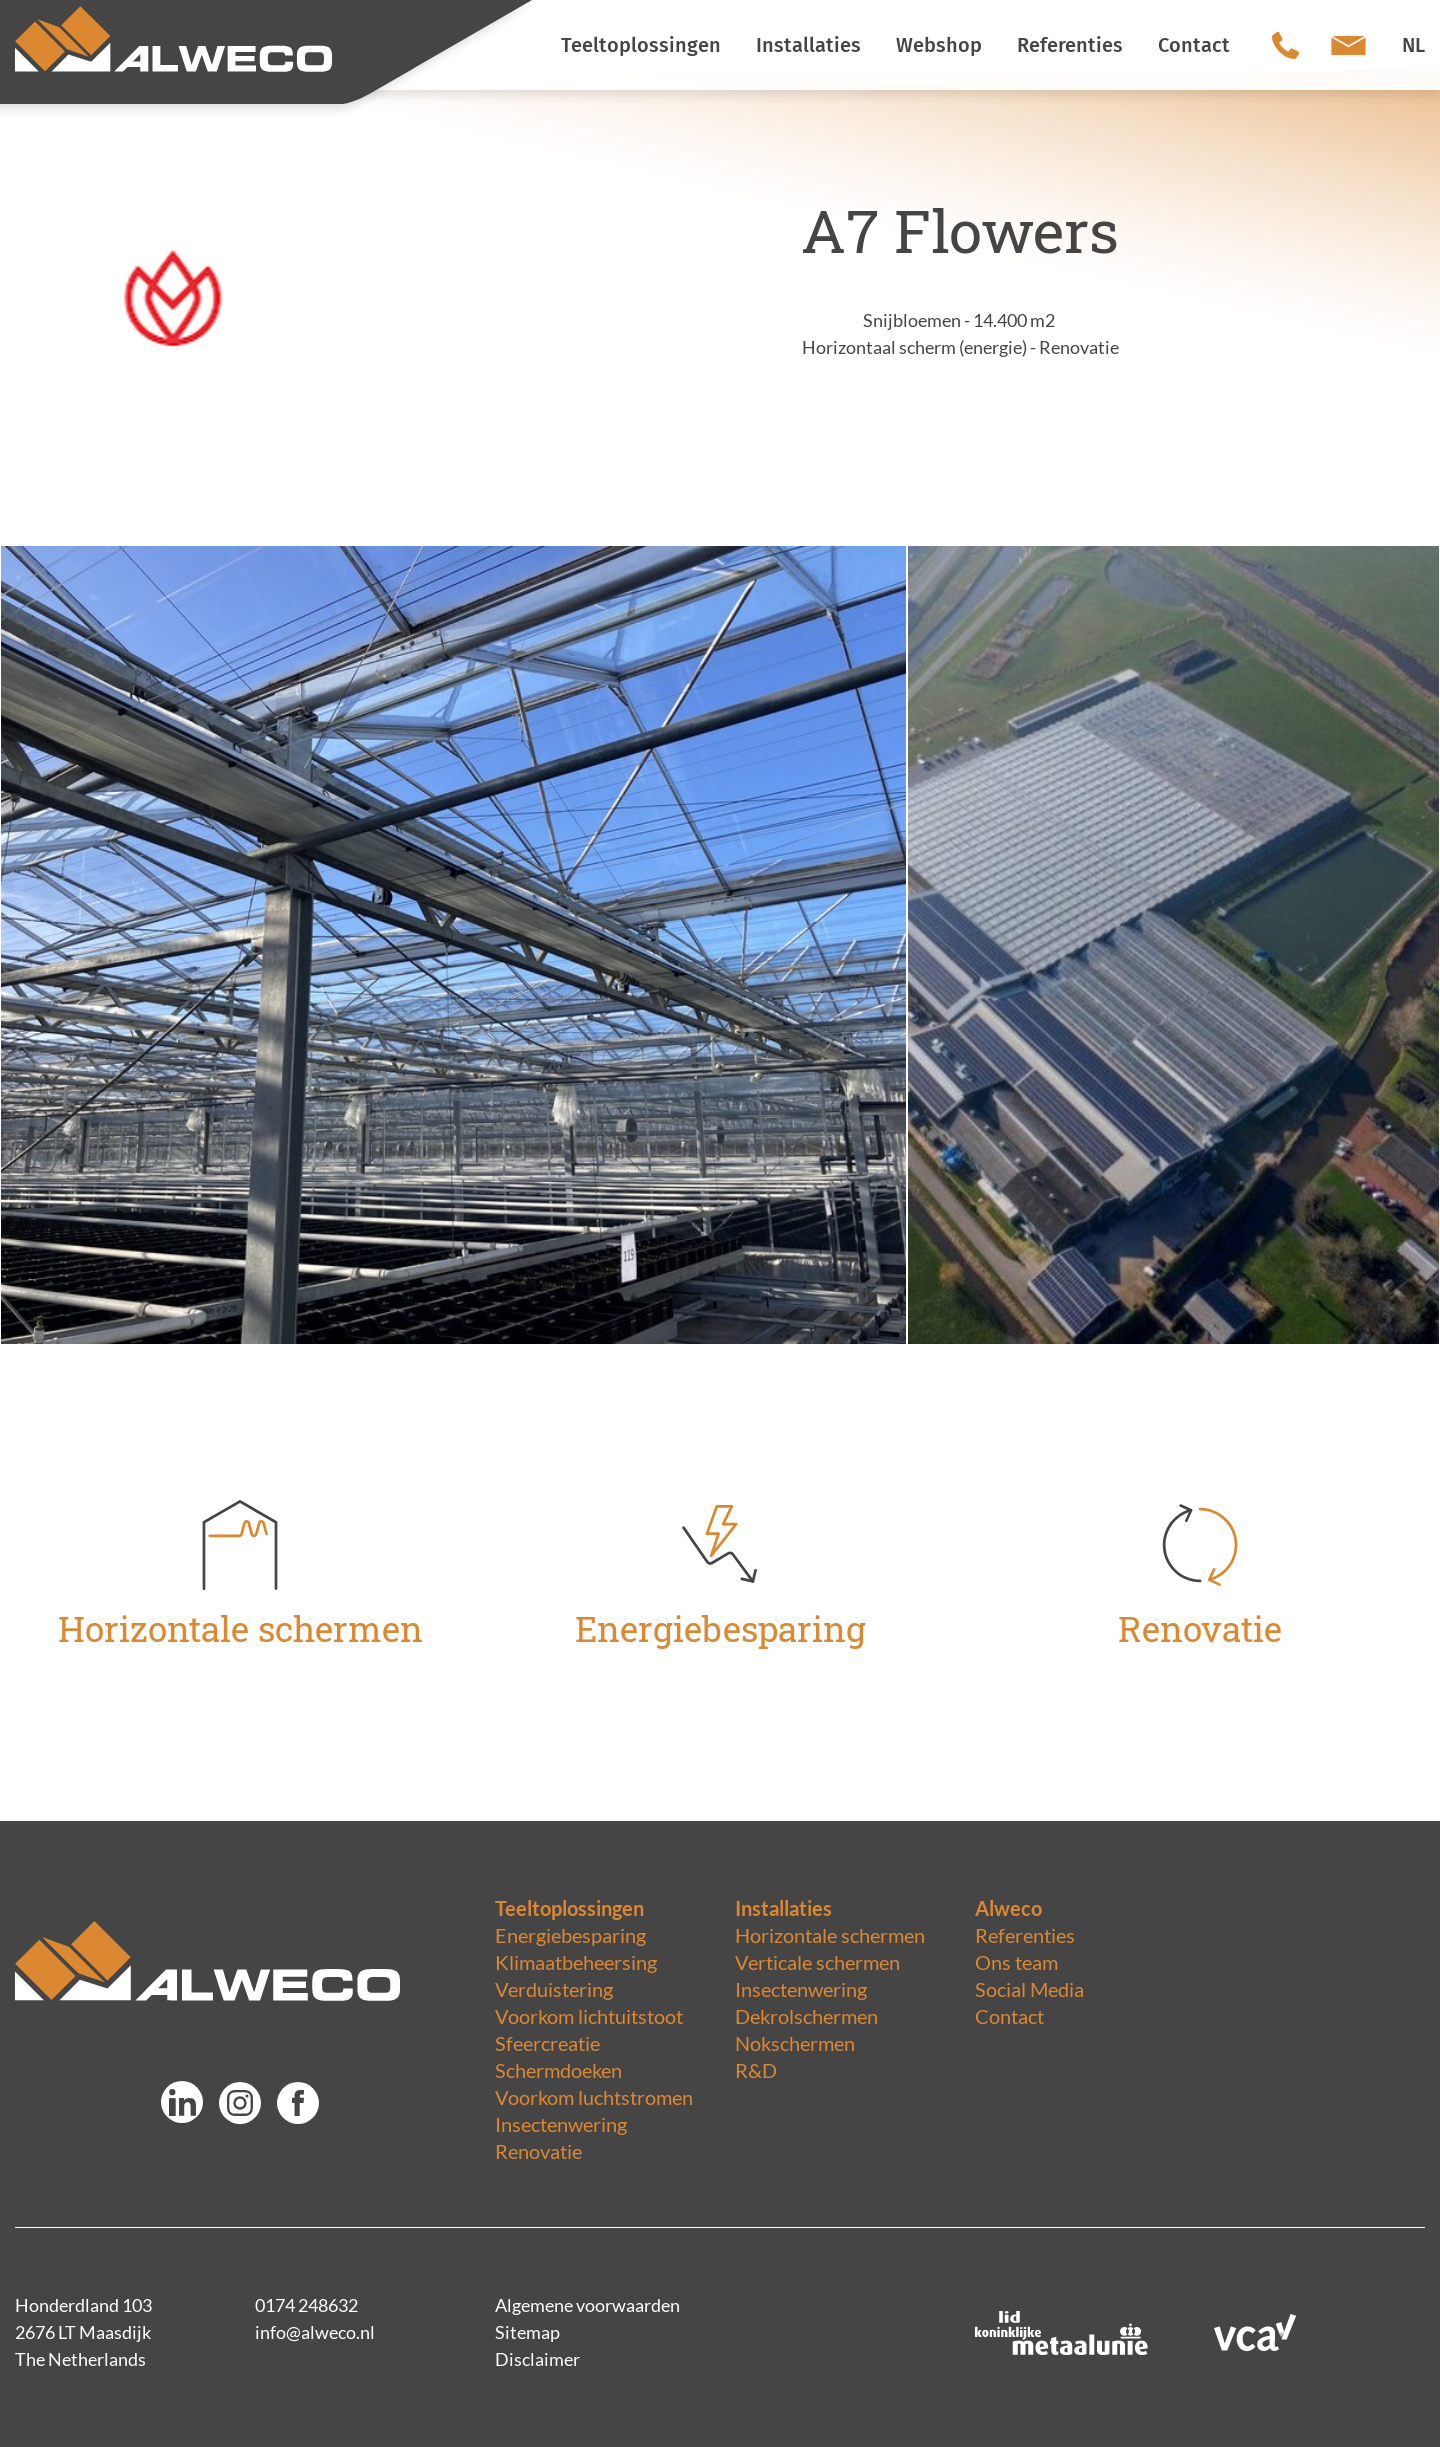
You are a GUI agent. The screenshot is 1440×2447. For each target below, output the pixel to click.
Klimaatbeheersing (576, 1962)
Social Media (1029, 1989)
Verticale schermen (817, 1962)
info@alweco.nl (315, 2332)
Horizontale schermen (830, 1935)
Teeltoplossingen (569, 1908)
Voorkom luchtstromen (594, 2097)
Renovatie (538, 2151)
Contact (1009, 2016)
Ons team (1016, 1962)
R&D (756, 2070)
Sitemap (527, 2332)
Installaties (783, 1908)
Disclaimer (537, 2359)
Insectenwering (561, 2124)
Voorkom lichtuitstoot (589, 2016)
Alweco (1008, 1908)
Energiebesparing (570, 1935)
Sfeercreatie (547, 2043)
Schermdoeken (558, 2070)
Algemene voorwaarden (587, 2305)
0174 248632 (306, 2305)
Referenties (1025, 1935)
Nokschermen (795, 2043)
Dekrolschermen (806, 2016)
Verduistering (554, 1989)
